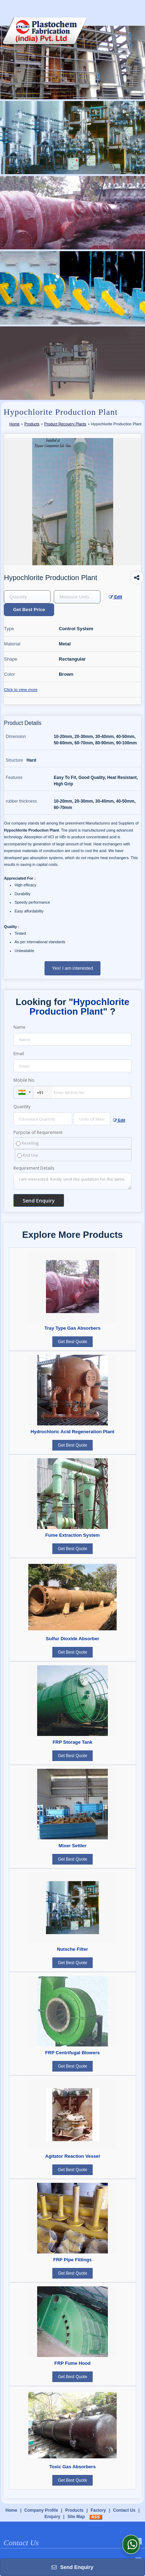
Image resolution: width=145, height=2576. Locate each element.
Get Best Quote (72, 1341)
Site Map (76, 2516)
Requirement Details (33, 1168)
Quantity (21, 1107)
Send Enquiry (72, 2567)
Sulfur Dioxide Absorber (72, 1638)
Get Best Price (29, 609)
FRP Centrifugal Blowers (72, 2052)
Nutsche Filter (72, 1949)
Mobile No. (24, 1080)
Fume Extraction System (72, 1535)
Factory (98, 2510)
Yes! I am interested (72, 968)
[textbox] (77, 596)
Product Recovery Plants (65, 424)
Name (19, 1027)
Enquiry (52, 2516)
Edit (115, 597)
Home (14, 424)
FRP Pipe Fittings (72, 2259)
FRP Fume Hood (72, 2363)
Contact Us (124, 2510)
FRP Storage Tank (72, 1742)
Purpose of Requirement (38, 1132)
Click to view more (20, 689)
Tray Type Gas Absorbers (72, 1328)
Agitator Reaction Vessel (72, 2156)
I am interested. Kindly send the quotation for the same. (72, 1181)
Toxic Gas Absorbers (72, 2466)
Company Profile (41, 2510)
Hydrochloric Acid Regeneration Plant (73, 1431)
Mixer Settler (72, 1845)
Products (32, 424)
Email (18, 1054)
